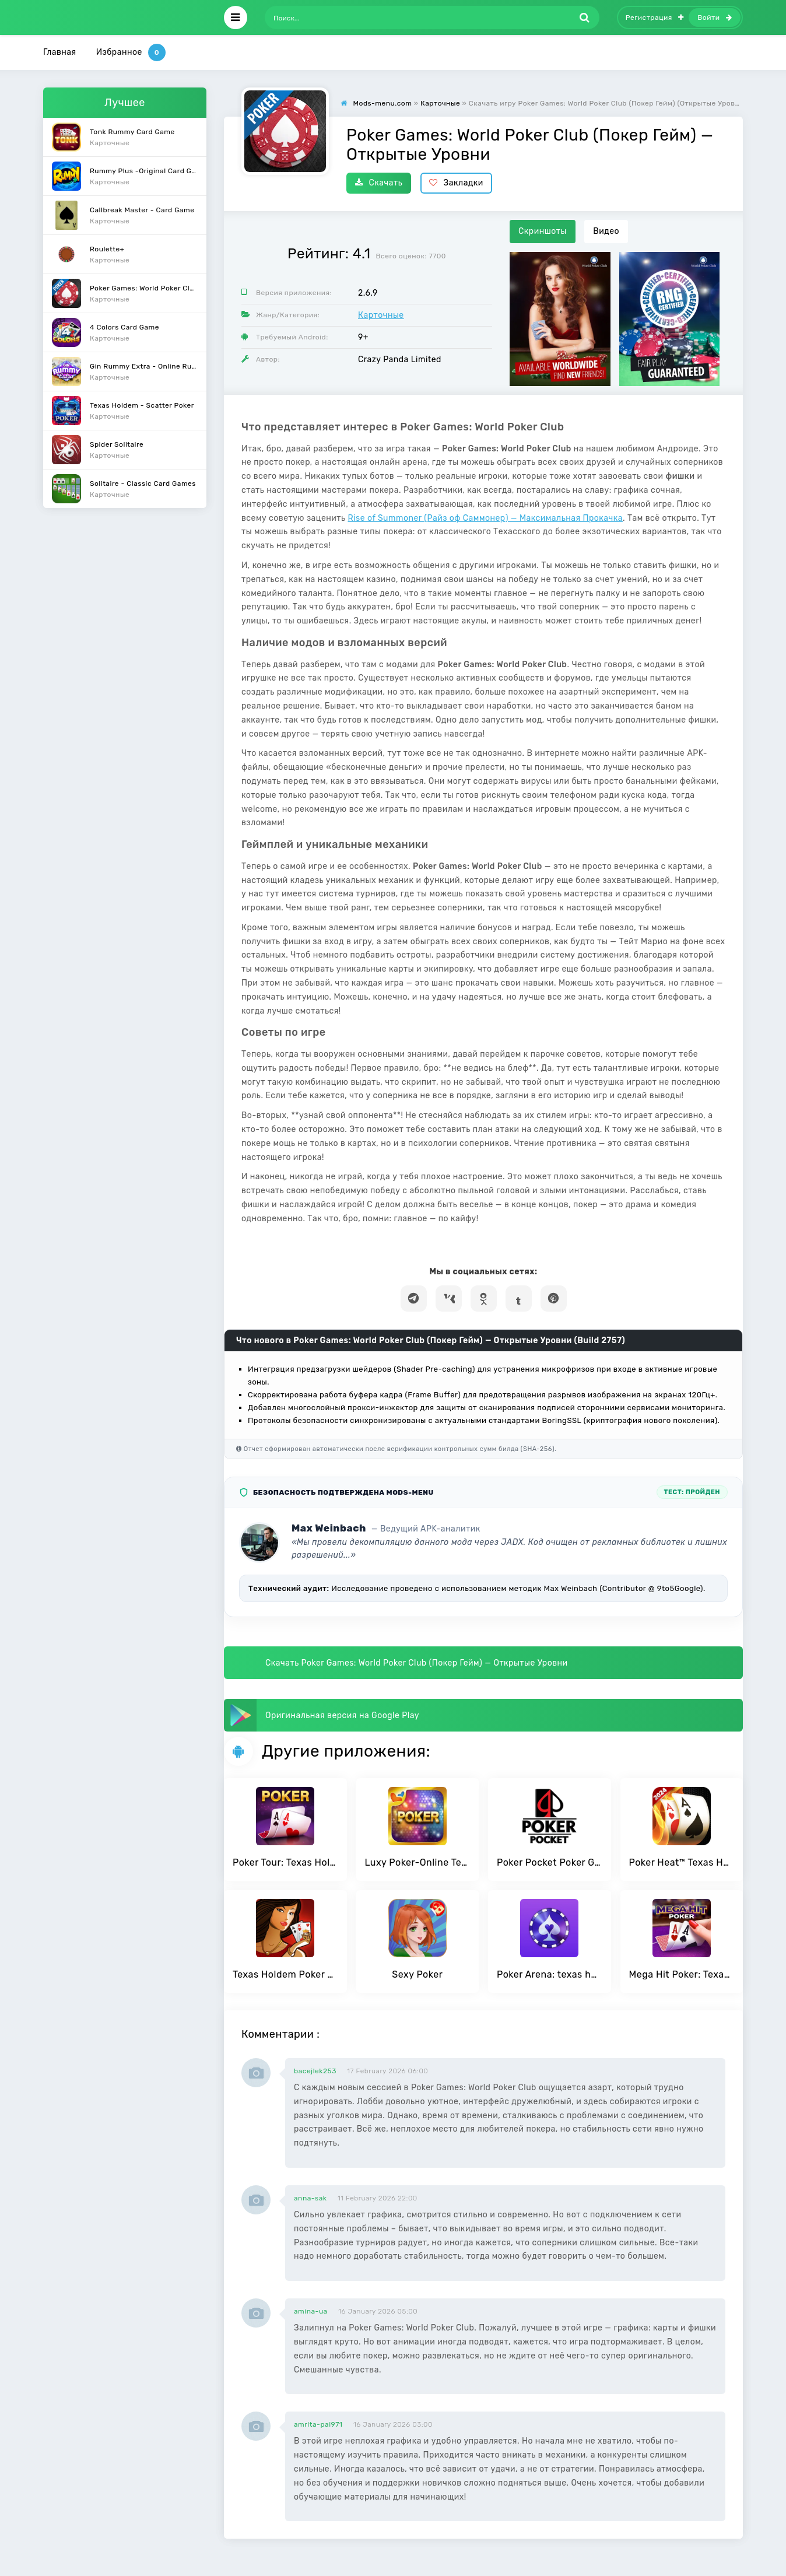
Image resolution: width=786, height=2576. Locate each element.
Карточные (381, 315)
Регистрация (655, 17)
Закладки (456, 183)
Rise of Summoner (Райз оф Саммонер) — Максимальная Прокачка (485, 518)
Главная (59, 52)
